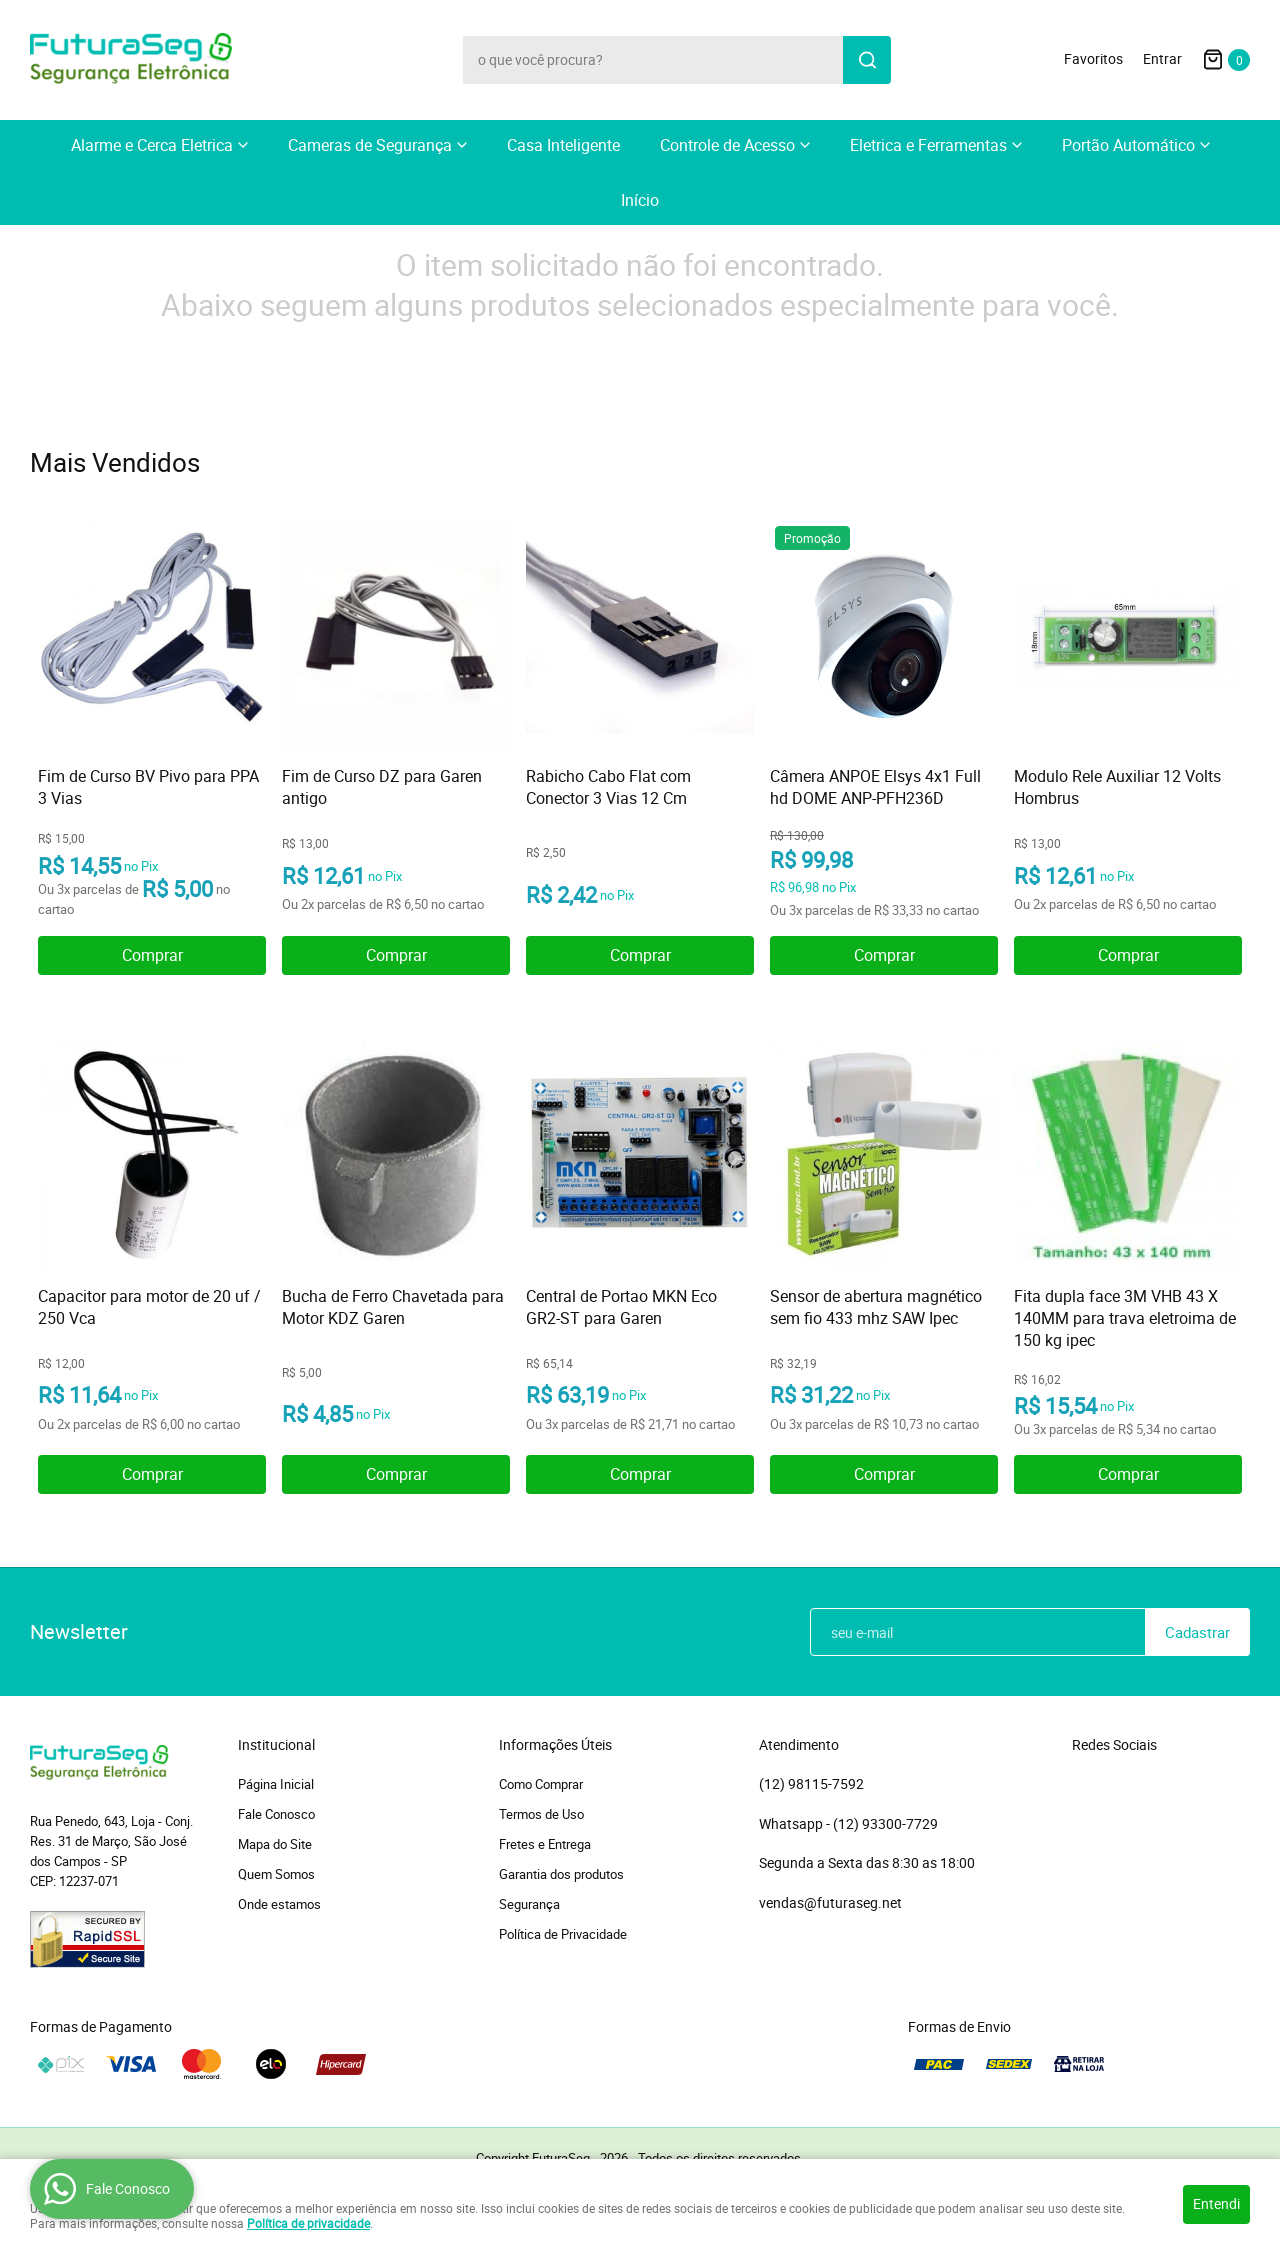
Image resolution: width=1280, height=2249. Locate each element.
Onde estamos (279, 1904)
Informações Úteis (555, 1745)
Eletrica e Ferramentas (928, 145)
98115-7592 (811, 1784)
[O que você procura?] (867, 60)
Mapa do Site (275, 1844)
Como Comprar (541, 1784)
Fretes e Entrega (545, 1844)
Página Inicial (276, 1784)
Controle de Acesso (727, 145)
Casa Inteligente (563, 145)
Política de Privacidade (563, 1934)
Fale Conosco (276, 1814)
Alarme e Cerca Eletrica (152, 145)
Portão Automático (1128, 145)
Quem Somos (276, 1874)
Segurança (529, 1904)
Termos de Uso (541, 1814)
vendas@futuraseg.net (830, 1902)
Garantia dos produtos (561, 1874)
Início (640, 200)
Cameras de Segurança (370, 145)
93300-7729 (887, 1824)
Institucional (276, 1745)
